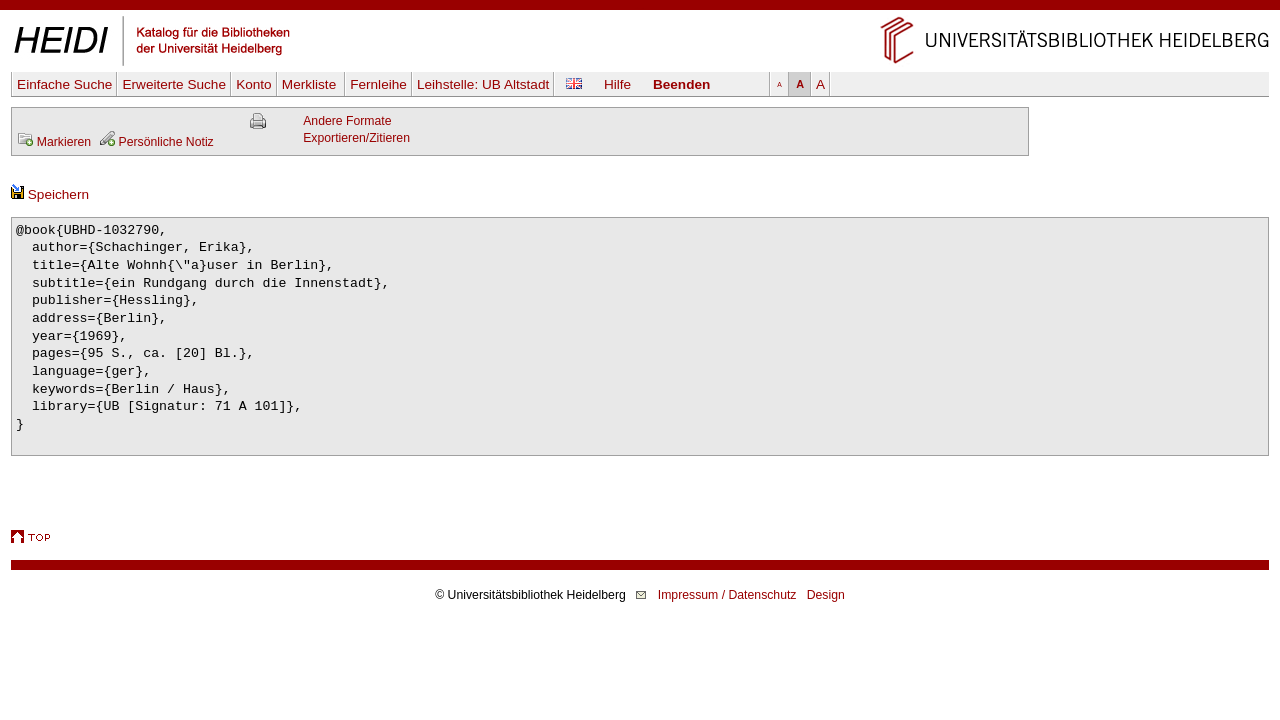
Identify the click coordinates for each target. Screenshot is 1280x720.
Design (826, 595)
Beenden (681, 84)
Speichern (50, 194)
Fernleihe (378, 84)
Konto (254, 84)
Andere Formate (347, 121)
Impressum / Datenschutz (727, 595)
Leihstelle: (483, 84)
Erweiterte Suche (174, 84)
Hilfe (617, 84)
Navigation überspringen (640, 8)
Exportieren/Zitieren (356, 138)
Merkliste (311, 84)
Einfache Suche (64, 84)
